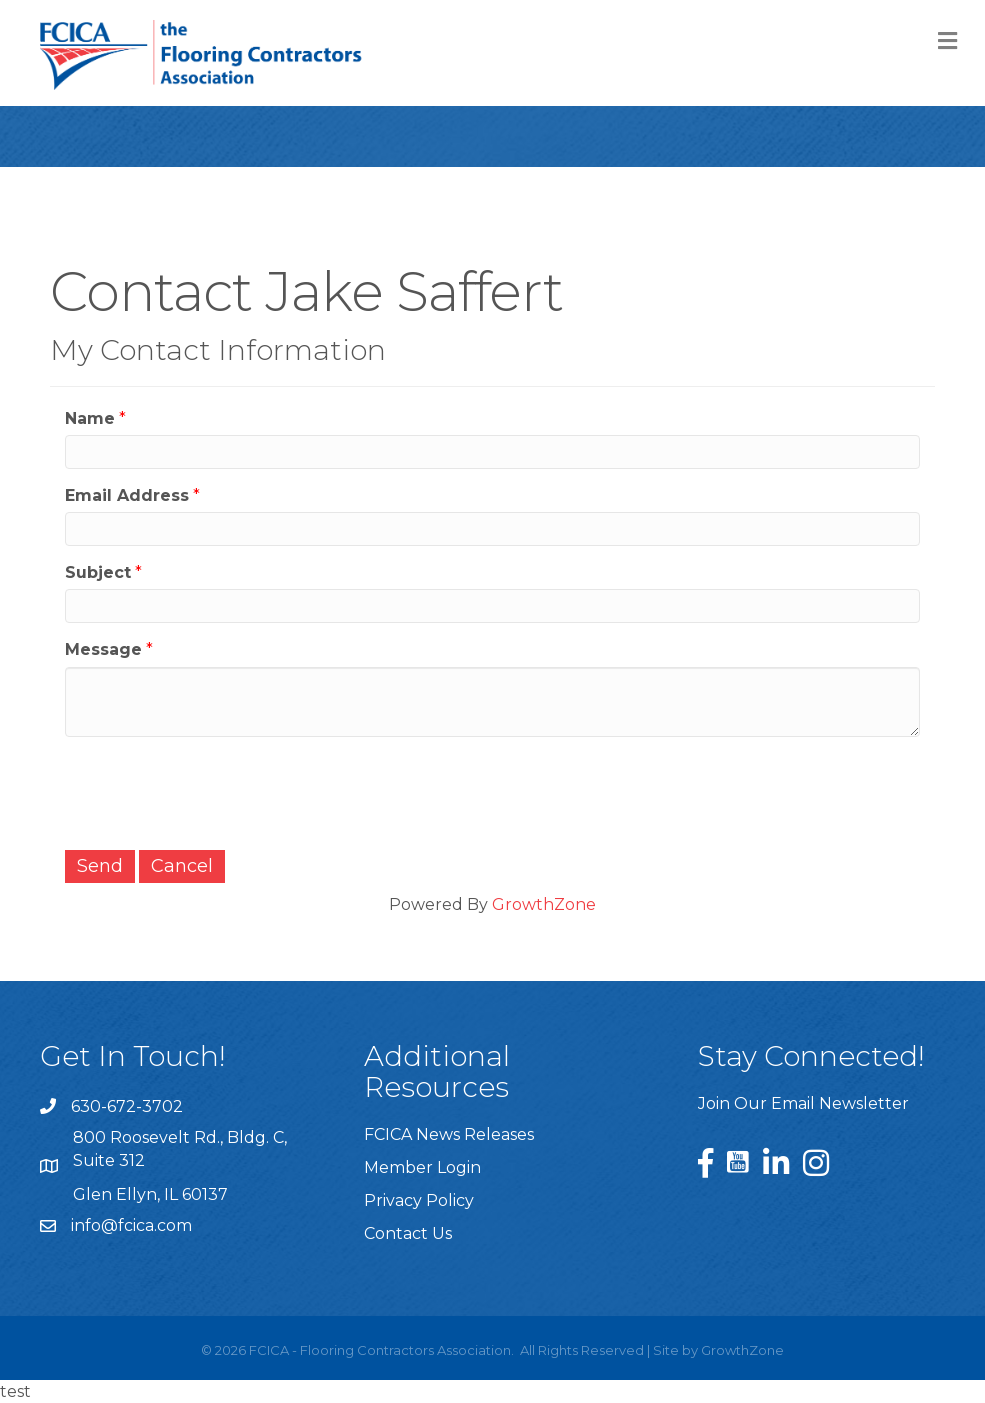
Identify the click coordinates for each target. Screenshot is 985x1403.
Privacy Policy (419, 1200)
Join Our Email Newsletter (803, 1103)
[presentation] (217, 791)
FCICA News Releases (449, 1134)
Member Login (422, 1167)
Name (90, 418)
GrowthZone (544, 904)
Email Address (127, 495)
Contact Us (408, 1233)
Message (103, 649)
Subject (98, 572)
